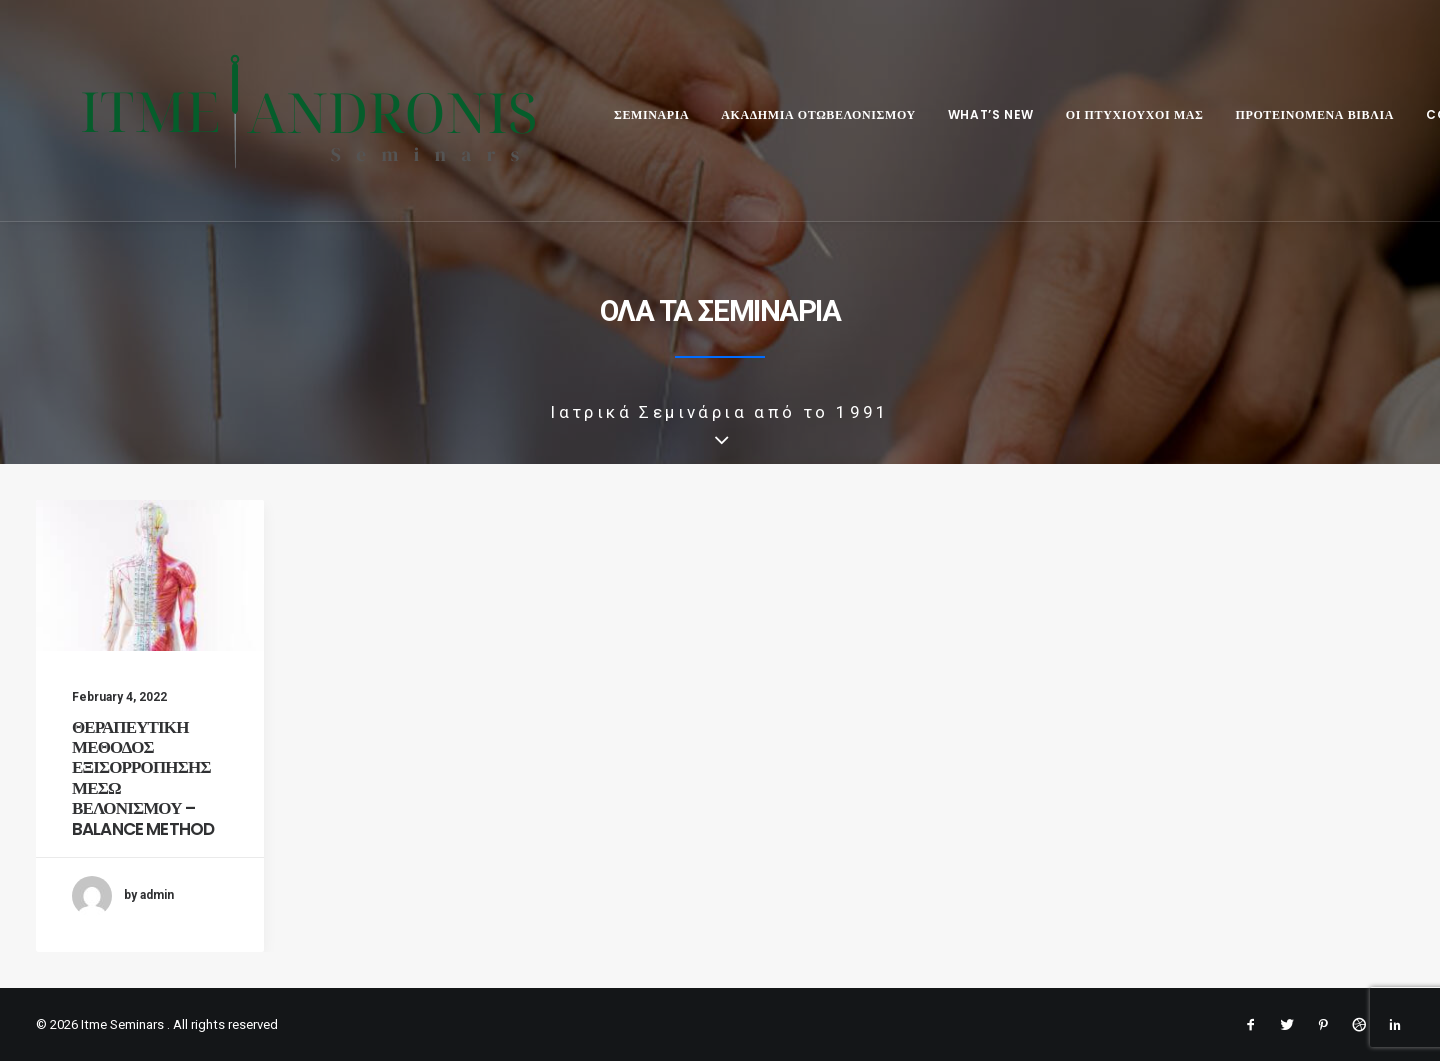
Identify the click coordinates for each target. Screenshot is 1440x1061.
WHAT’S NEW (963, 114)
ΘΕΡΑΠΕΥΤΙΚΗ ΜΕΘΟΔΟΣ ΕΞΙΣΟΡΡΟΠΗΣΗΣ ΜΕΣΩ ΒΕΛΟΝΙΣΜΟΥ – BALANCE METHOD (143, 778)
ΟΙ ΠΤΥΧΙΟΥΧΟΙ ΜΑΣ (1107, 114)
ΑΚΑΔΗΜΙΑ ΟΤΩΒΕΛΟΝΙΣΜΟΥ (790, 114)
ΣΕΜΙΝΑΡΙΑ (623, 114)
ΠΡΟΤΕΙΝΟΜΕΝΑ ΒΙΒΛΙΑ (1287, 114)
